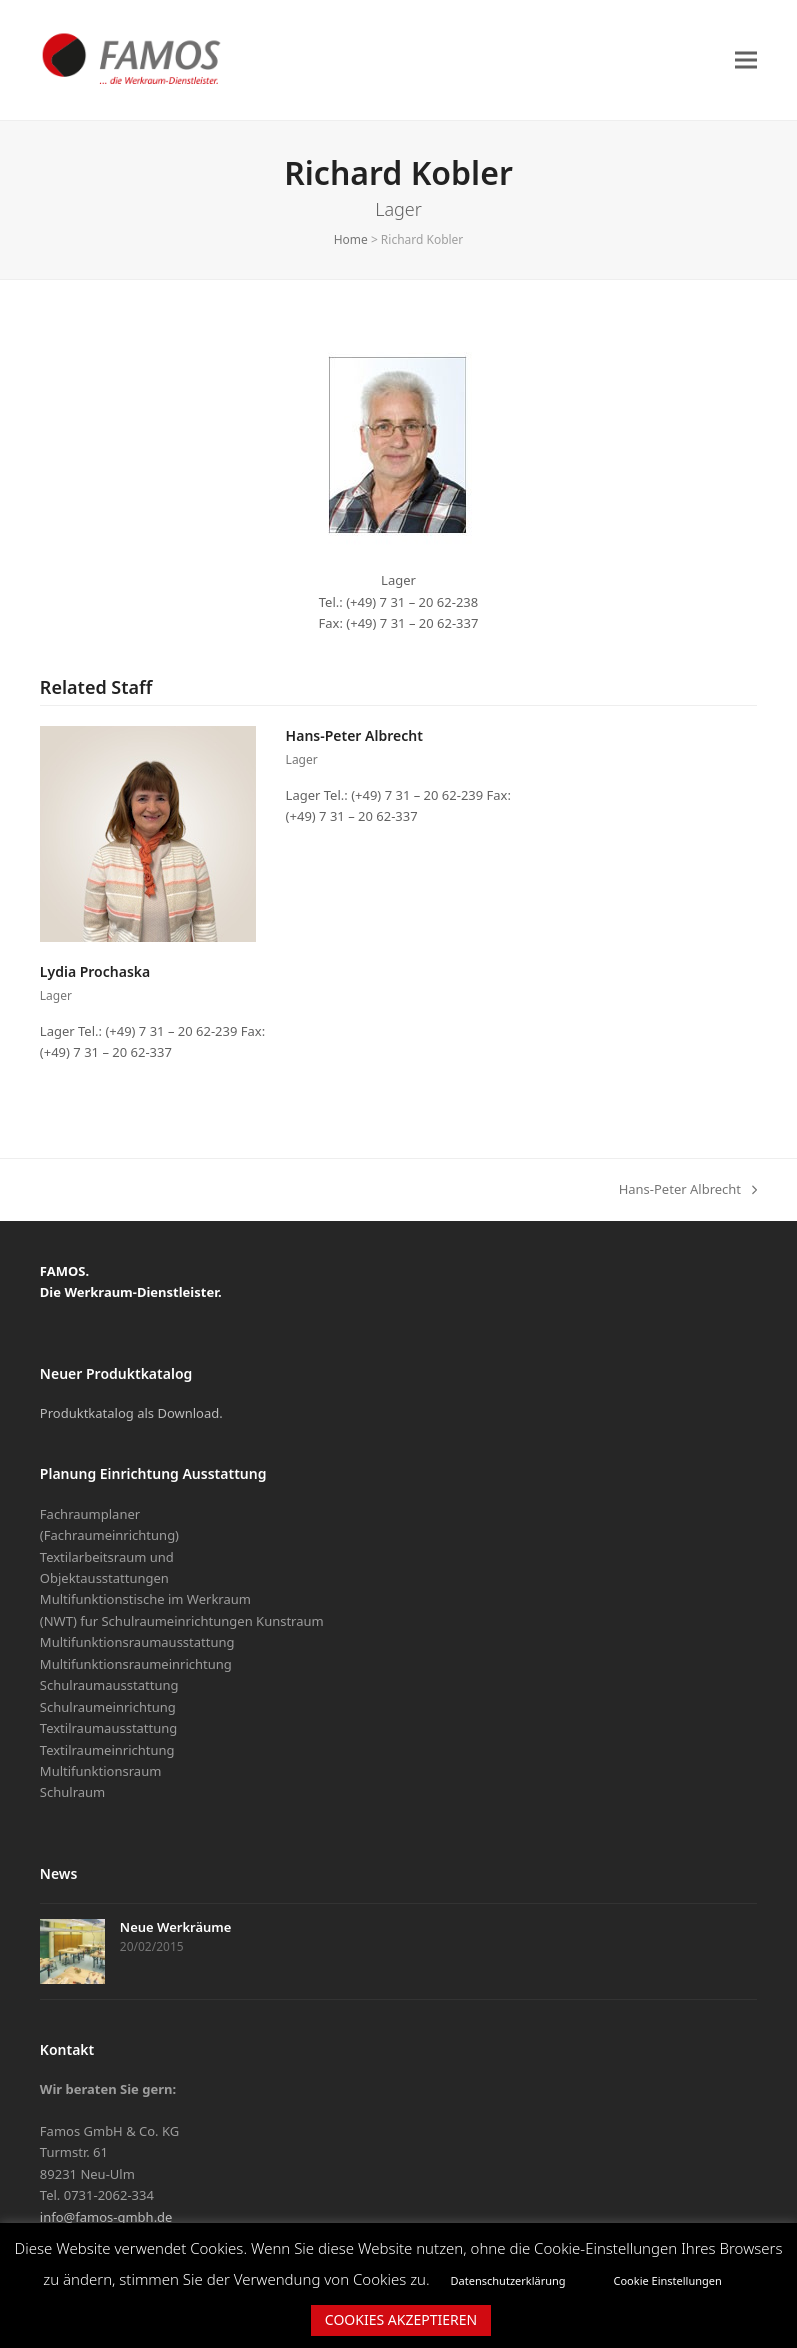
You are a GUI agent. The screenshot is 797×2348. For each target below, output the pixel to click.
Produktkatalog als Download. (131, 1413)
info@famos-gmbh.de (106, 2217)
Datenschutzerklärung (508, 2280)
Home (351, 239)
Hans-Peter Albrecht (354, 735)
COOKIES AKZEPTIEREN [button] (401, 2319)
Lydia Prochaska (95, 971)
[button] (746, 59)
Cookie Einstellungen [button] (668, 2280)
